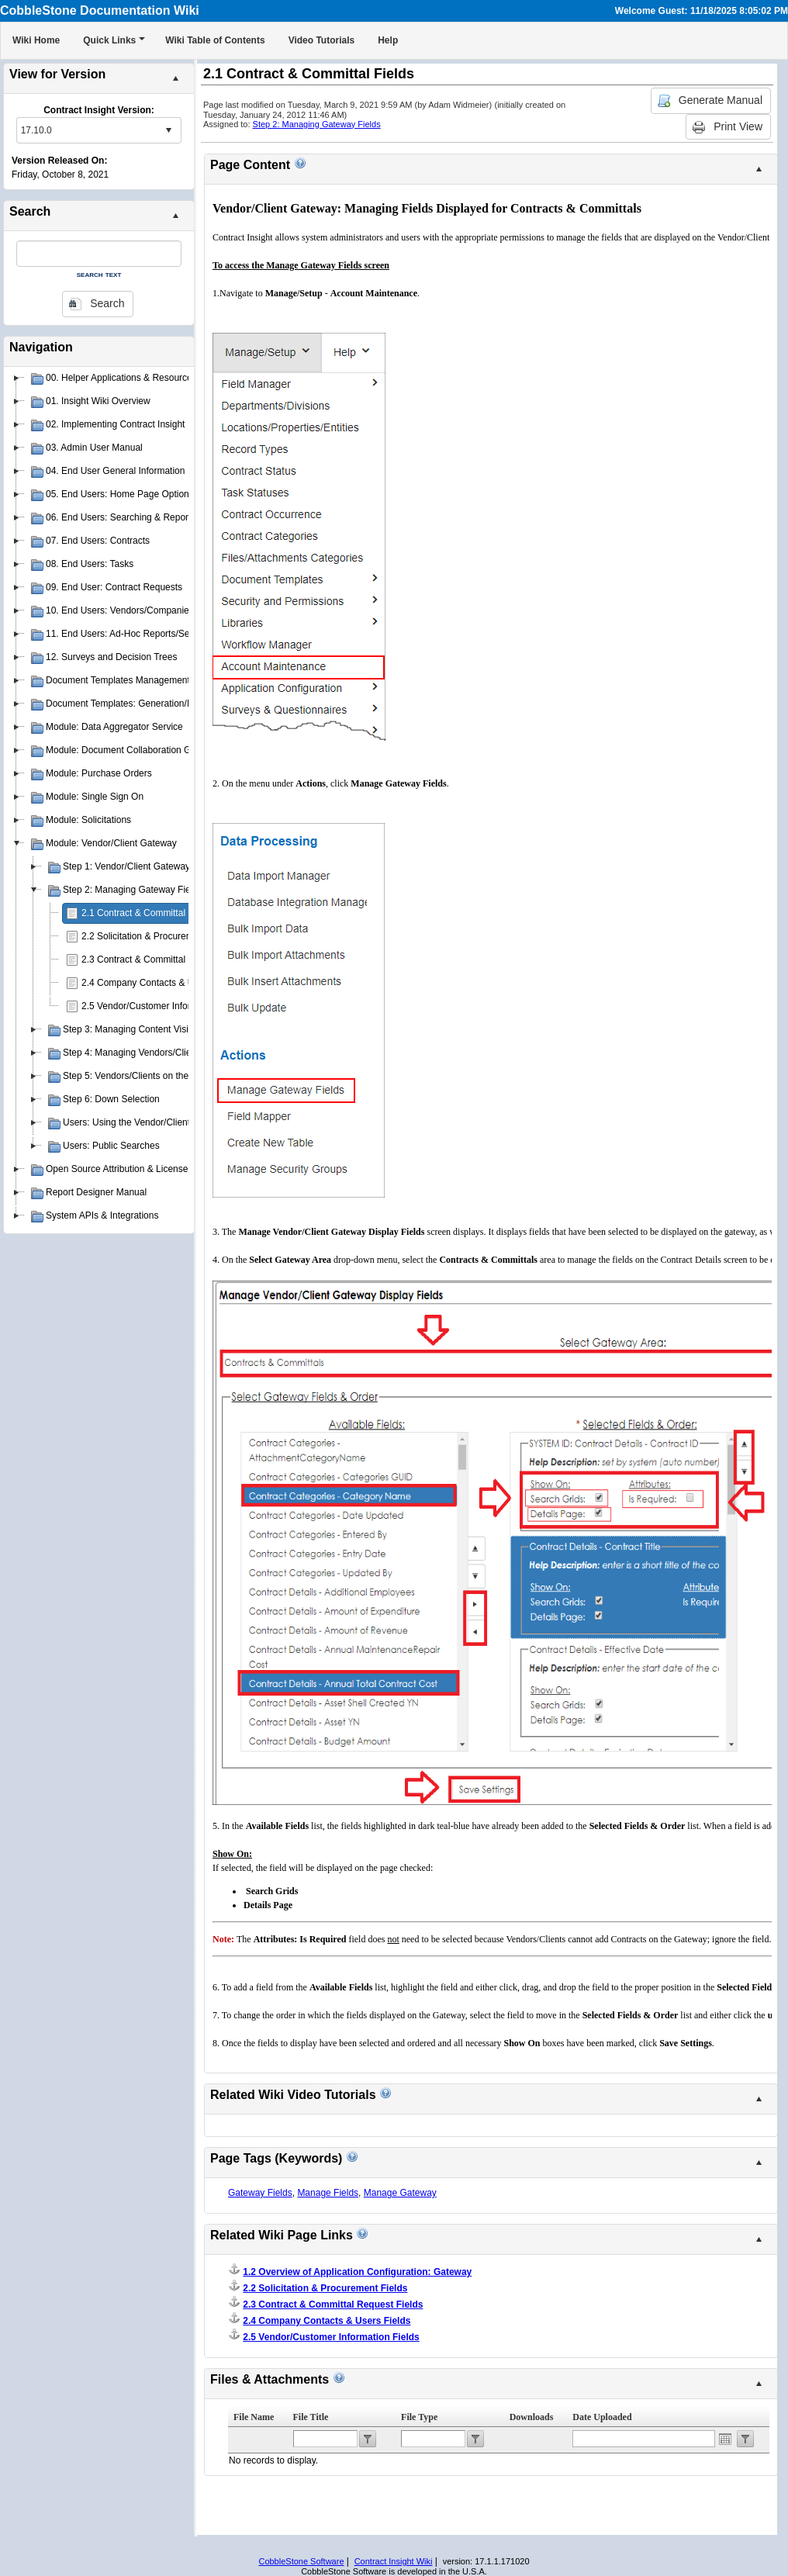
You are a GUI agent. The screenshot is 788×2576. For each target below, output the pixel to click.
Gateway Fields (260, 2192)
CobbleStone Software (301, 2561)
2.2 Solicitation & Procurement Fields (157, 936)
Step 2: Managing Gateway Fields (317, 124)
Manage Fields (327, 2192)
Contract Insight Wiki (393, 2561)
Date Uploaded (601, 2417)
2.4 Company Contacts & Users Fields (160, 982)
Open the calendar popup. (725, 2438)
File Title (311, 2417)
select (168, 130)
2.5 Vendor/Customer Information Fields (163, 1006)
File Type (419, 2417)
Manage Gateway (400, 2192)
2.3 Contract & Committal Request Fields (165, 959)
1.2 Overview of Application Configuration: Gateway (357, 2272)
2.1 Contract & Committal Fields (147, 913)
